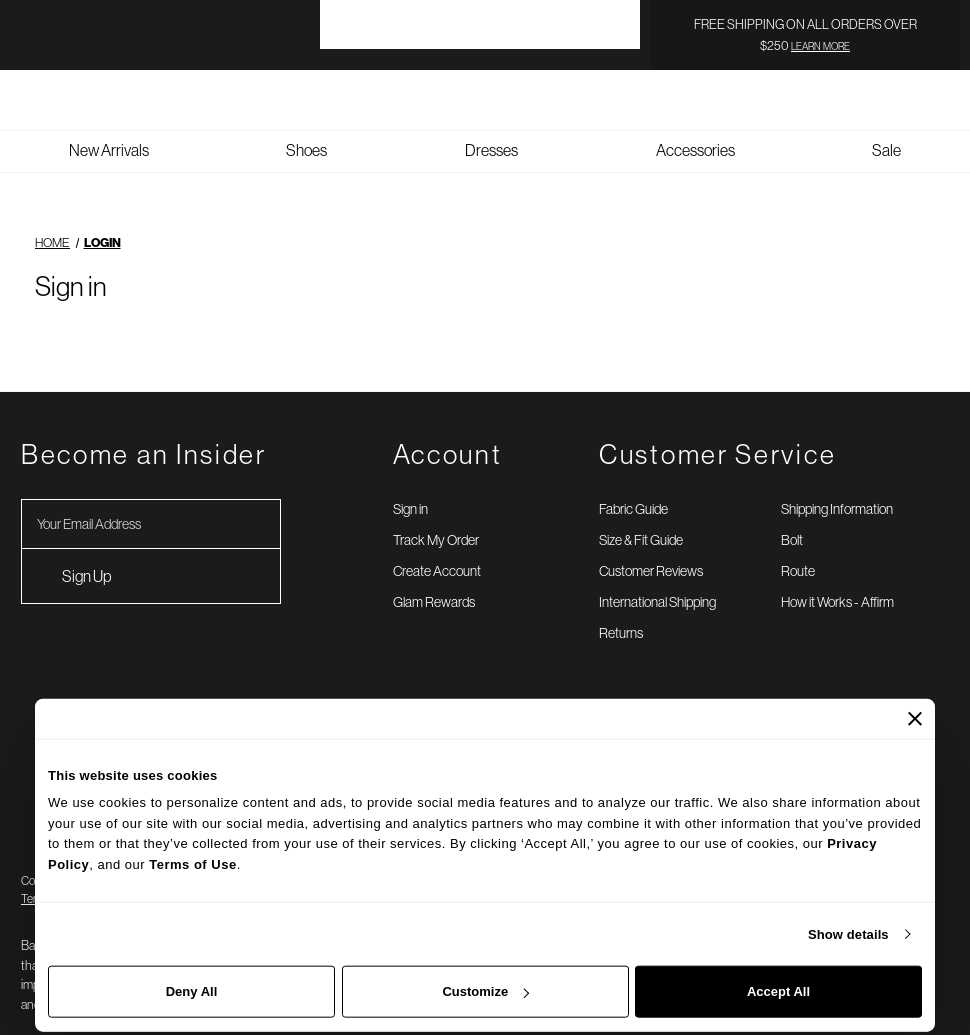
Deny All (192, 991)
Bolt (792, 519)
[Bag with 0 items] (950, 79)
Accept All (778, 991)
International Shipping (657, 581)
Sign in (410, 488)
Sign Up (86, 555)
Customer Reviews (651, 550)
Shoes (306, 129)
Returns (621, 612)
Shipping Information (837, 488)
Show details (848, 933)
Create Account (437, 550)
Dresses (491, 129)
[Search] (870, 79)
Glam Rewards (434, 581)
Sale (886, 129)
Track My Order (436, 519)
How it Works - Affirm (837, 581)
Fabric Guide (633, 488)
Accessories (695, 129)
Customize (485, 991)
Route (798, 550)
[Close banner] (915, 718)
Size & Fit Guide (641, 519)
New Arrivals (109, 129)
